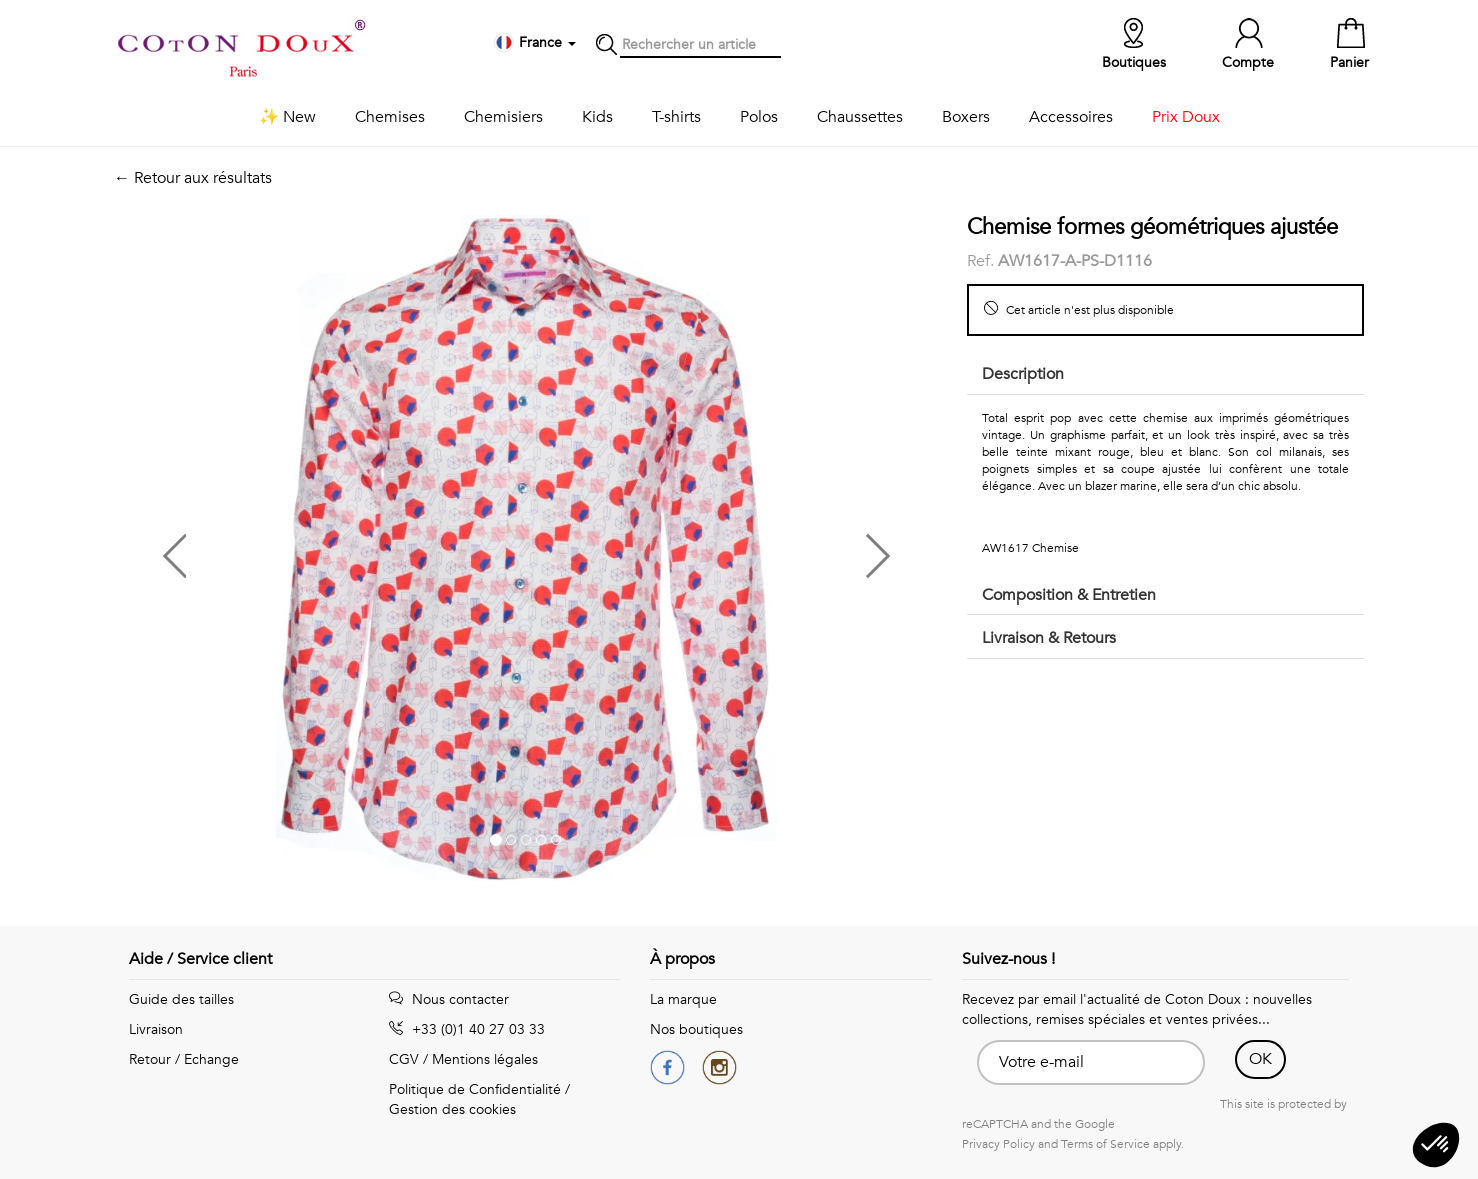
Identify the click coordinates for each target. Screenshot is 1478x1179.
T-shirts (676, 117)
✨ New (287, 117)
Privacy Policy (998, 1144)
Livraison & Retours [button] (1049, 638)
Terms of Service (1105, 1144)
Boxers (966, 117)
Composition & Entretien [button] (1069, 595)
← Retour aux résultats (193, 178)
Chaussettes (860, 117)
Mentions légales (485, 1059)
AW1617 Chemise (1030, 548)
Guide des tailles (181, 999)
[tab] (1165, 375)
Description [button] (1023, 374)
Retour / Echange (184, 1059)
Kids (597, 117)
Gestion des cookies (452, 1109)
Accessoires (1071, 117)
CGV (404, 1059)
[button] (320, 548)
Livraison (156, 1029)
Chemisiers (503, 117)
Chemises (390, 117)
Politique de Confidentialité (475, 1089)
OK (1260, 1059)
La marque (683, 999)
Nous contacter (449, 999)
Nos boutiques (696, 1029)
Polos (759, 117)
